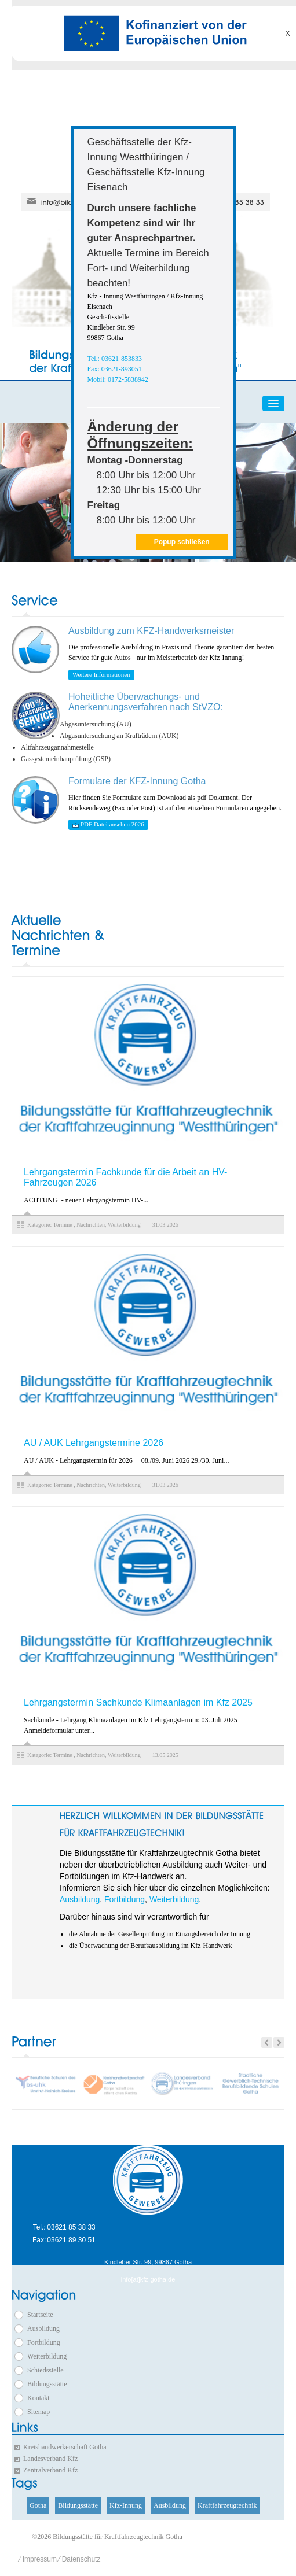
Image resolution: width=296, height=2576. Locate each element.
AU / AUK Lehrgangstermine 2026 (93, 1443)
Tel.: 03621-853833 (114, 359)
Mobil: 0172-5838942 (117, 379)
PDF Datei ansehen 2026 (108, 824)
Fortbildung (124, 1899)
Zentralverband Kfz (50, 2470)
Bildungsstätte (47, 2384)
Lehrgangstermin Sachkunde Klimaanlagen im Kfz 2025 (138, 1702)
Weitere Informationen (101, 674)
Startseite (40, 2315)
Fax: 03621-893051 (114, 369)
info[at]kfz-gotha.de (148, 2279)
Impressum (40, 2559)
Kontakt (38, 2398)
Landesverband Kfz (50, 2459)
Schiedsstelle (45, 2370)
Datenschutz (81, 2559)
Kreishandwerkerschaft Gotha (65, 2447)
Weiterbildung (174, 1899)
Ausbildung (80, 1899)
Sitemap (38, 2412)
